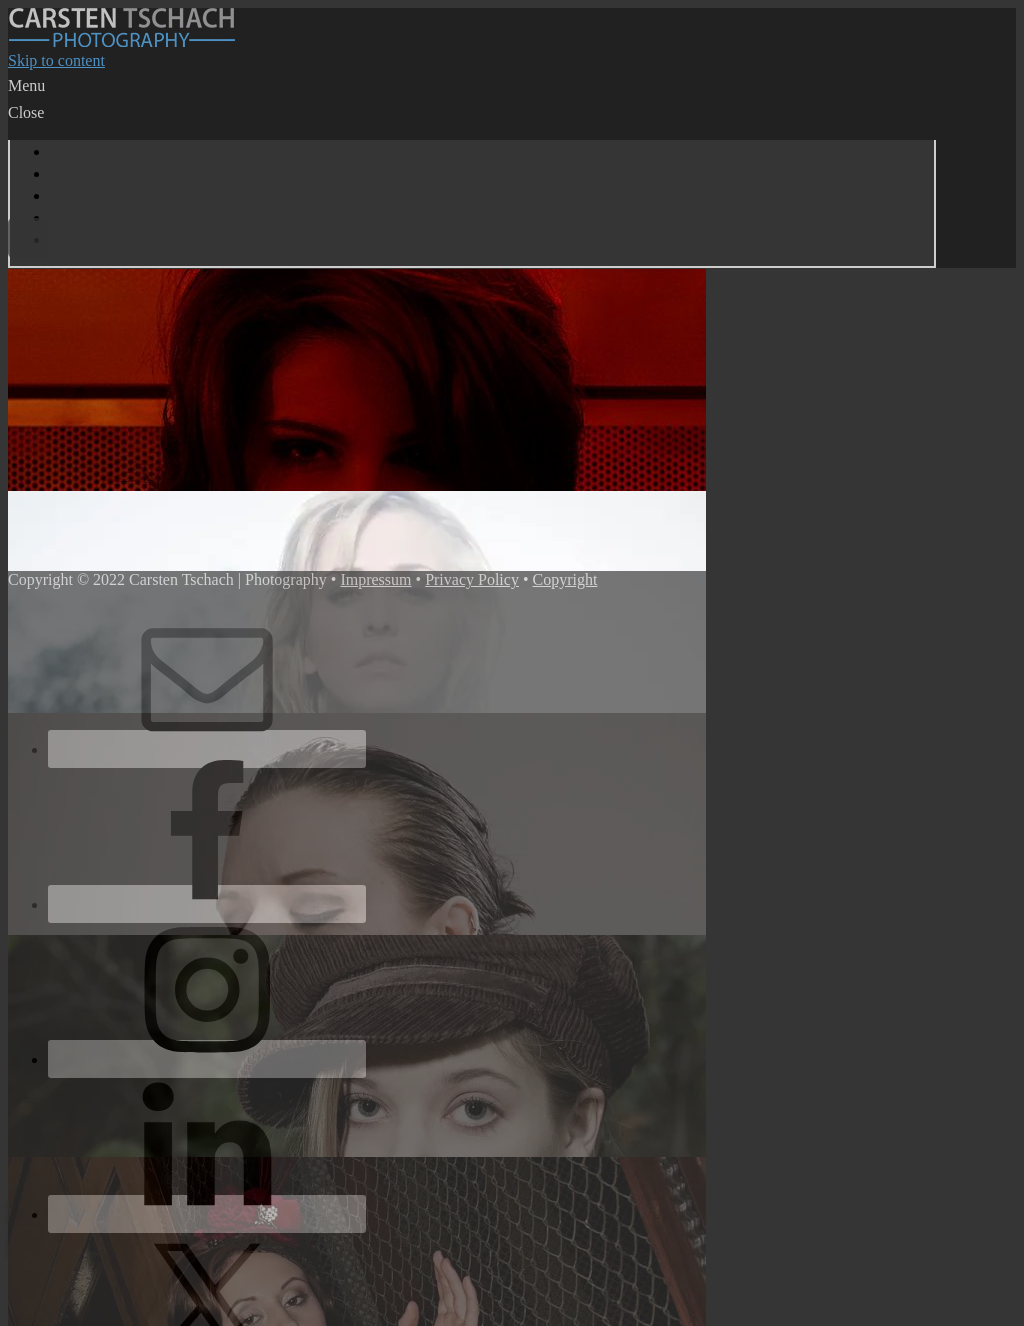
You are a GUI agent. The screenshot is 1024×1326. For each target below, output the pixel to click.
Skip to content (56, 60)
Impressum (375, 579)
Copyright (565, 579)
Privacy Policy (472, 579)
